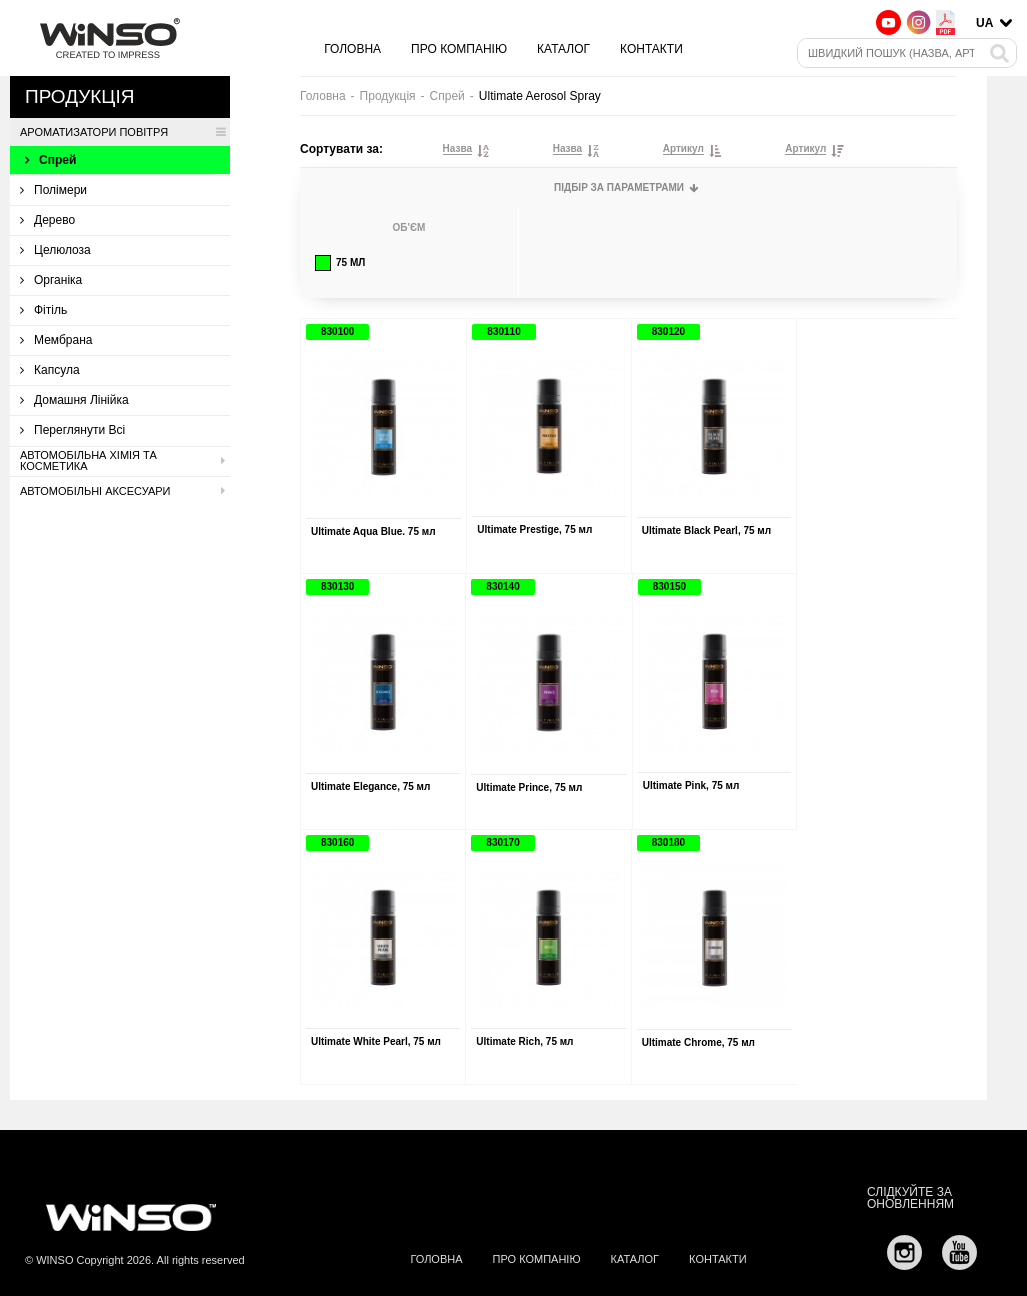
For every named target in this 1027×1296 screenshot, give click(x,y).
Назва (457, 149)
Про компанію (459, 49)
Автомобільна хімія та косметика (122, 461)
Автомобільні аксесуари (122, 491)
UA (984, 23)
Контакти (651, 49)
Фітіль (43, 310)
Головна (352, 49)
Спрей (50, 160)
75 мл (340, 263)
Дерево (47, 220)
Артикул (683, 149)
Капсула (50, 370)
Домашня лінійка (74, 400)
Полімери (53, 190)
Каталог (563, 49)
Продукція (388, 96)
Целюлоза (55, 250)
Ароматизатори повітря (122, 132)
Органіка (51, 280)
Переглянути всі (72, 430)
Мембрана (56, 340)
